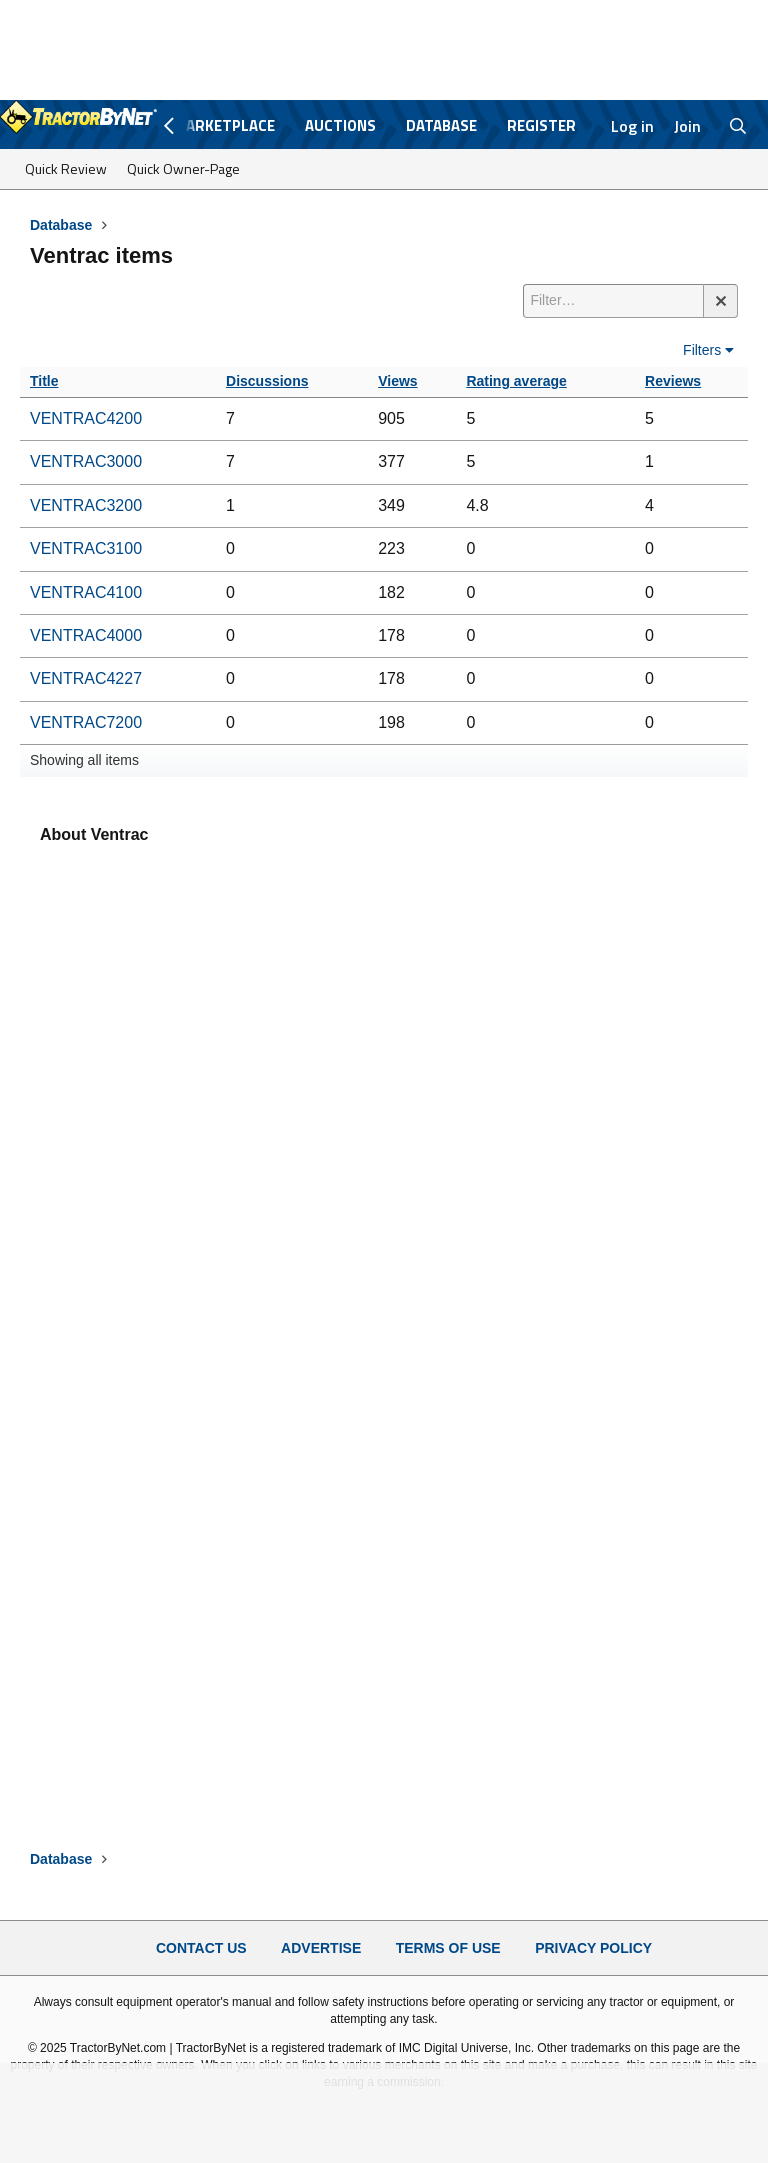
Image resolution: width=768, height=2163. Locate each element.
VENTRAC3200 (86, 505)
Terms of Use (448, 1948)
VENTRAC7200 (86, 722)
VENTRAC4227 (86, 678)
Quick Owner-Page (183, 168)
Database (441, 125)
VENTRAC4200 (86, 418)
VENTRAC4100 (86, 592)
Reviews (673, 381)
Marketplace (224, 125)
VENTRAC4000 (86, 635)
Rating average (516, 381)
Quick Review (66, 168)
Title (44, 381)
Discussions (267, 381)
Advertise (321, 1948)
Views (397, 381)
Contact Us (201, 1948)
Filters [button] (702, 350)
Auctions (340, 125)
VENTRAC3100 (86, 548)
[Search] (738, 126)
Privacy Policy (593, 1948)
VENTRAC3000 (86, 461)
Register (541, 125)
